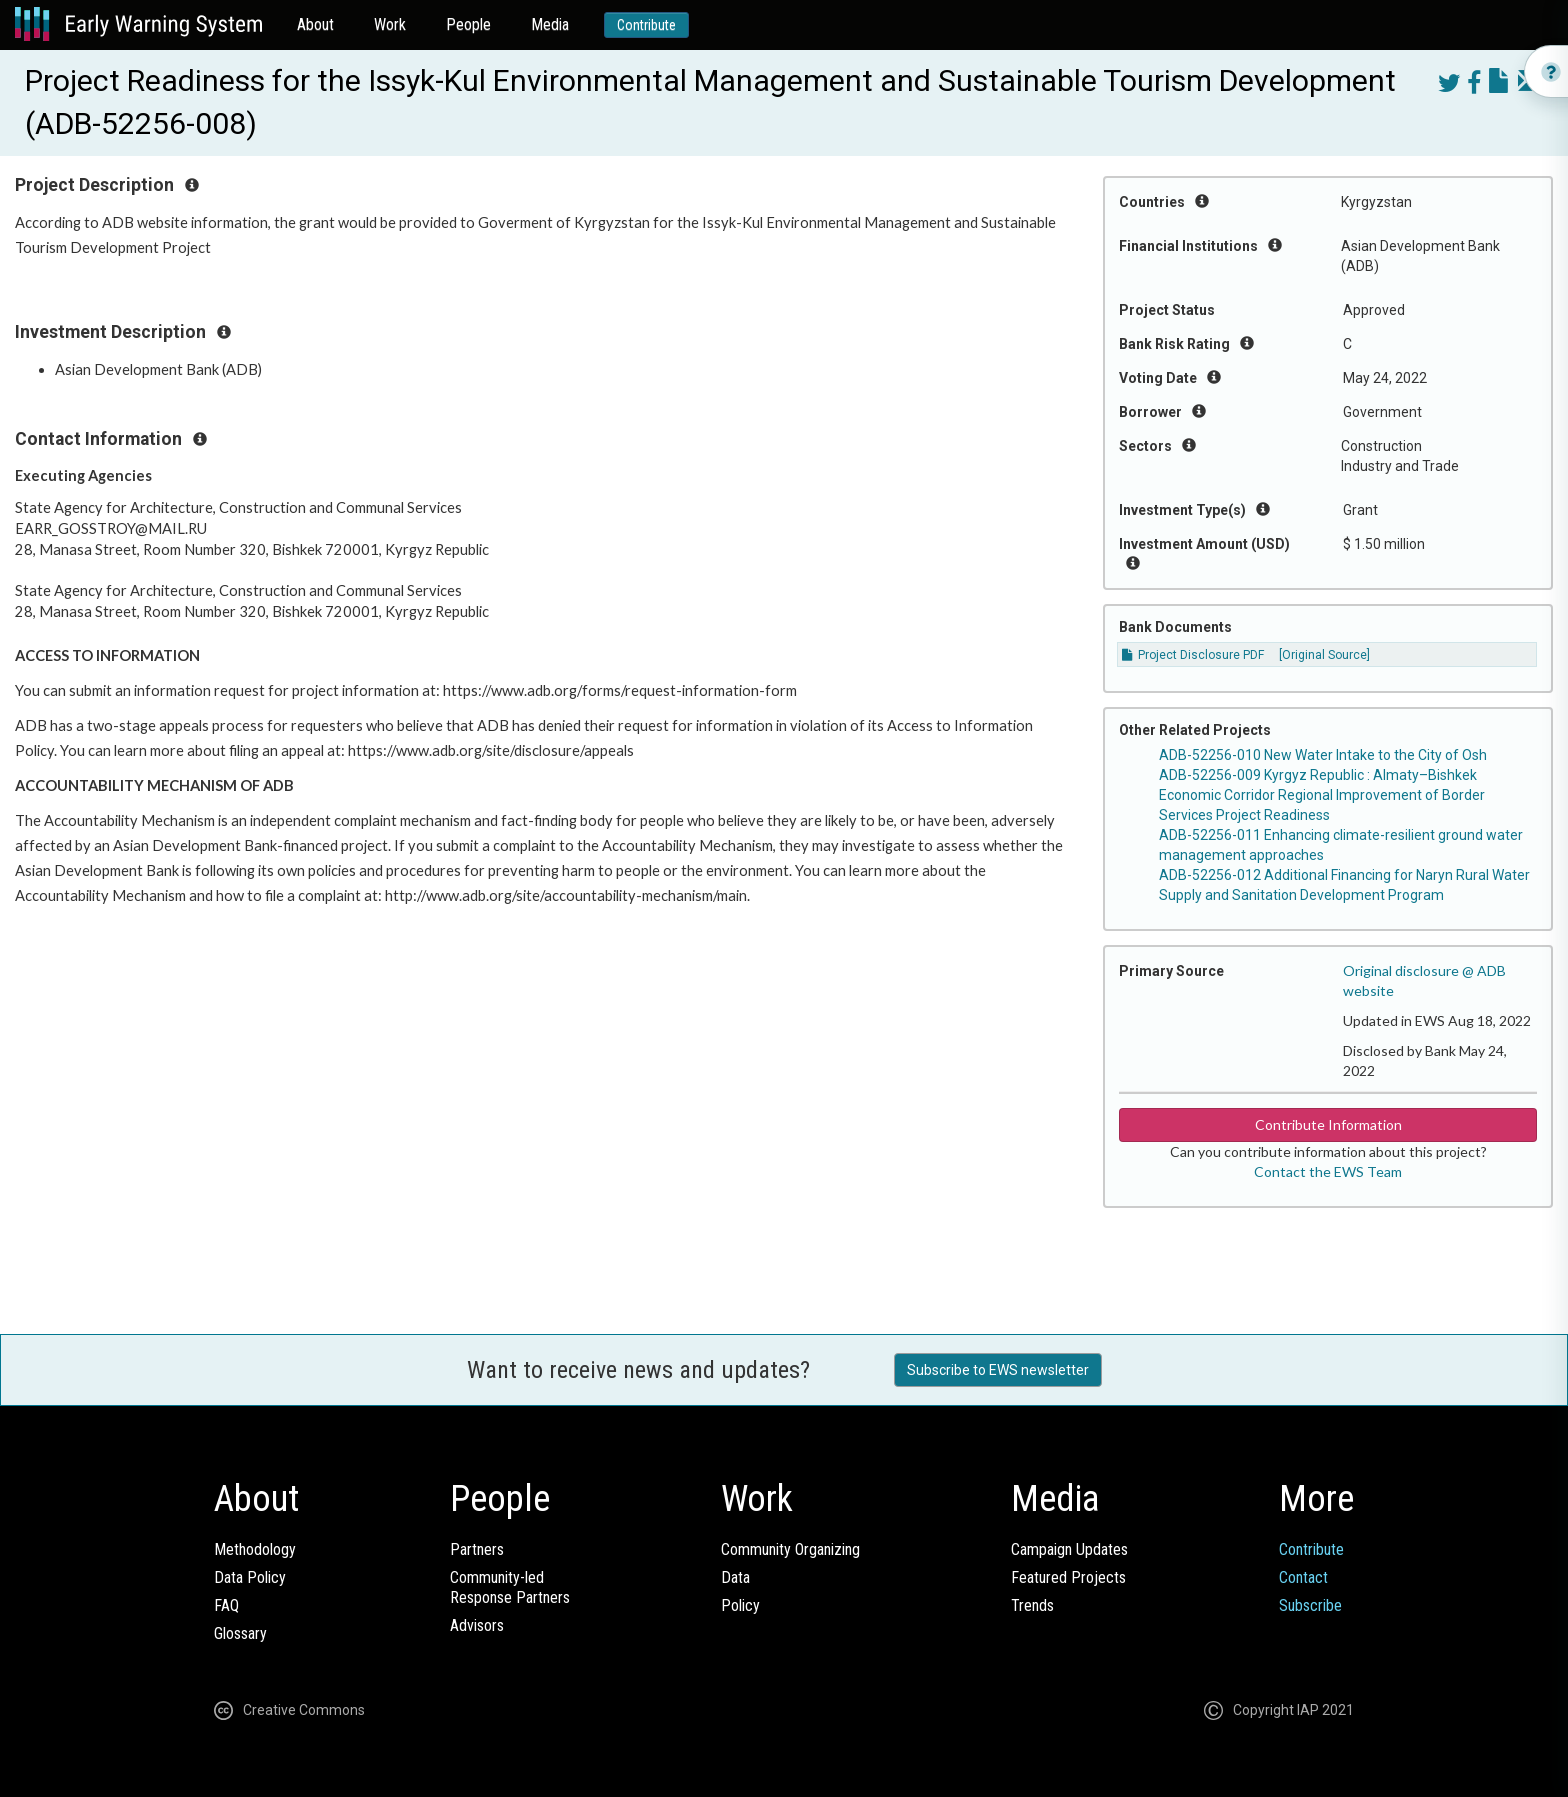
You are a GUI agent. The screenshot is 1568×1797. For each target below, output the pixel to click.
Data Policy (250, 1577)
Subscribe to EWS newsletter (998, 1370)
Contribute (646, 25)
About (315, 24)
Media (550, 24)
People (468, 24)
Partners (477, 1549)
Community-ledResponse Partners (510, 1587)
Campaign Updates (1069, 1549)
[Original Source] (1324, 655)
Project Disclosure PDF (1193, 655)
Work (390, 24)
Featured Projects (1068, 1577)
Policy (740, 1605)
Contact (1303, 1577)
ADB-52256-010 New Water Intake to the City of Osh (1323, 755)
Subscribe (1310, 1605)
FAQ (226, 1605)
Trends (1032, 1605)
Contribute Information (1328, 1124)
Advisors (477, 1625)
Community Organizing (790, 1549)
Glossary (240, 1633)
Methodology (255, 1549)
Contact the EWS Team (1328, 1171)
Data (735, 1577)
